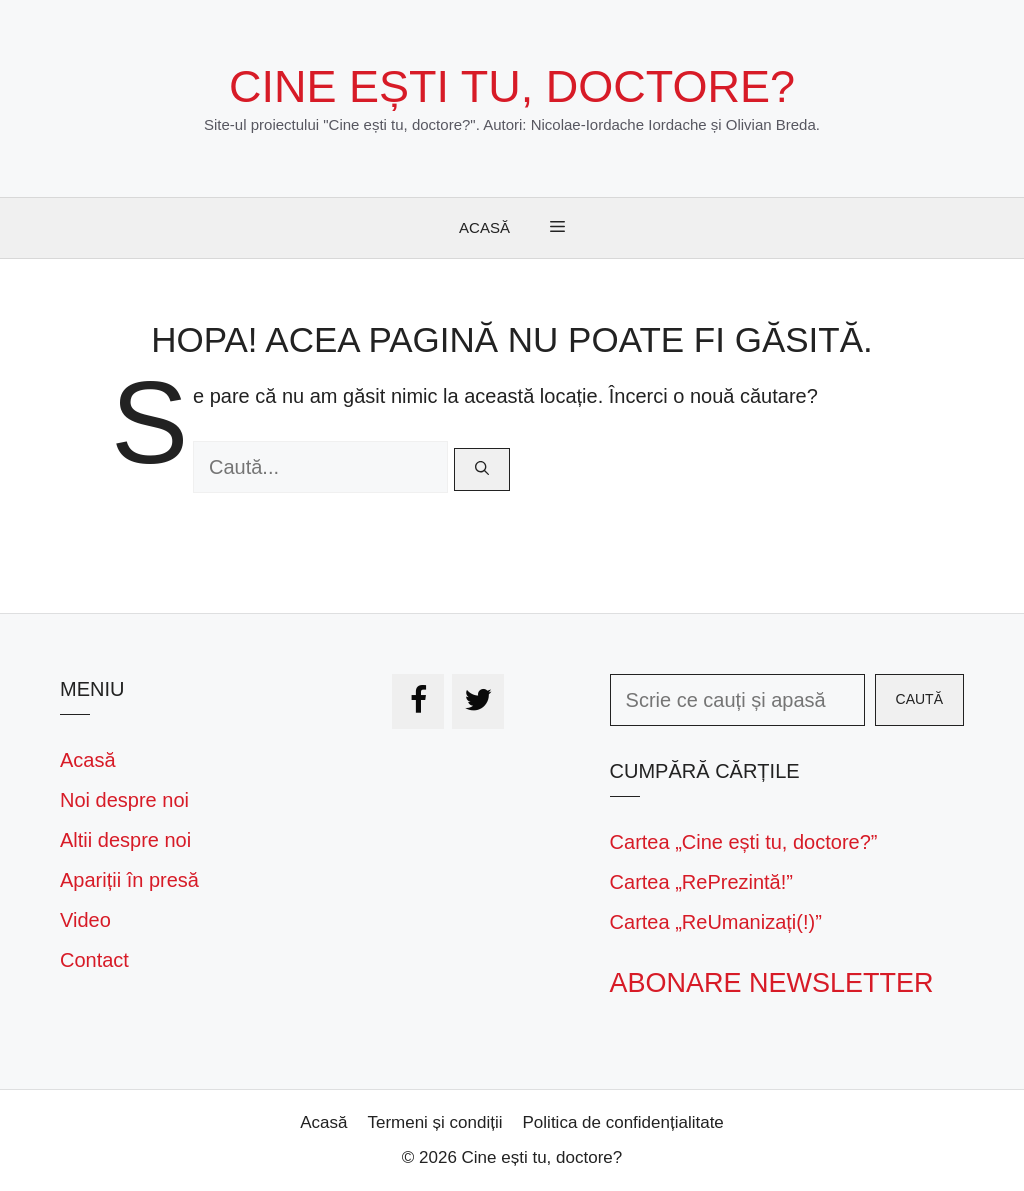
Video (85, 920)
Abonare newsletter (772, 983)
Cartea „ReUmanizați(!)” (716, 922)
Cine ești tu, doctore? (512, 86)
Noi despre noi (124, 800)
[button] (557, 228)
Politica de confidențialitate (623, 1122)
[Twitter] (478, 701)
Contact (94, 960)
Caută (919, 699)
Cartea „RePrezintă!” (701, 882)
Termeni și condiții (434, 1122)
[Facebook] (418, 701)
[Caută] (482, 469)
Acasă (484, 227)
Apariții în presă (129, 880)
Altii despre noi (125, 840)
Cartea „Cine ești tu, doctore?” (744, 842)
